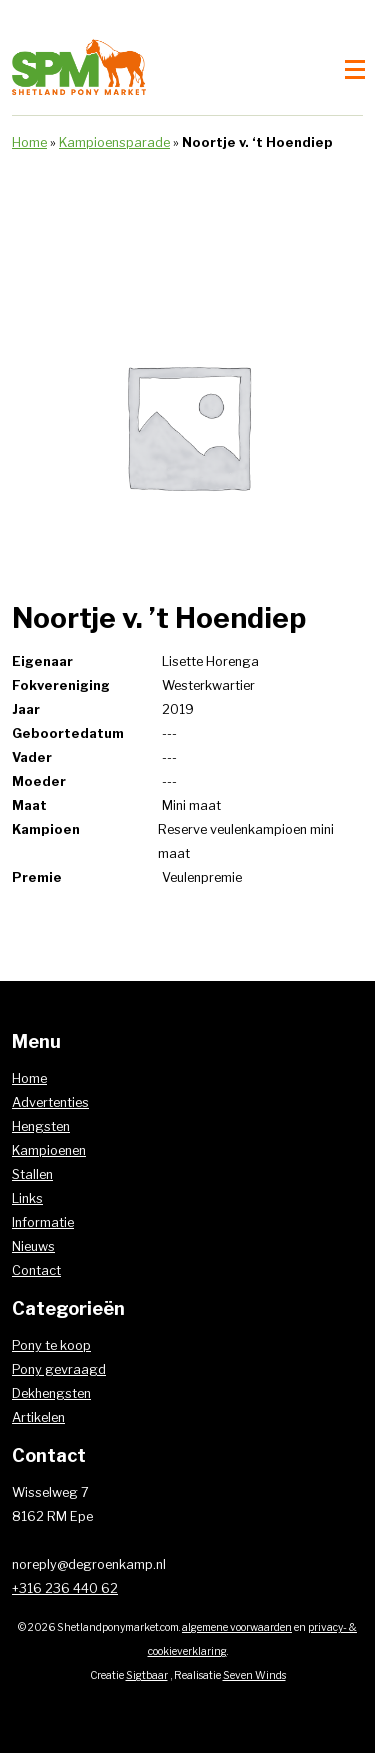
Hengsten (41, 1126)
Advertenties (50, 1102)
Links (27, 1198)
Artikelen (38, 1417)
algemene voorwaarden (237, 1627)
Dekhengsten (51, 1393)
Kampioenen (49, 1150)
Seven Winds (254, 1675)
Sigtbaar (147, 1675)
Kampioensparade (114, 142)
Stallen (32, 1174)
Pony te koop (51, 1345)
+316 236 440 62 (65, 1588)
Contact (36, 1270)
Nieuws (33, 1246)
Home (29, 142)
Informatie (43, 1222)
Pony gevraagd (59, 1369)
